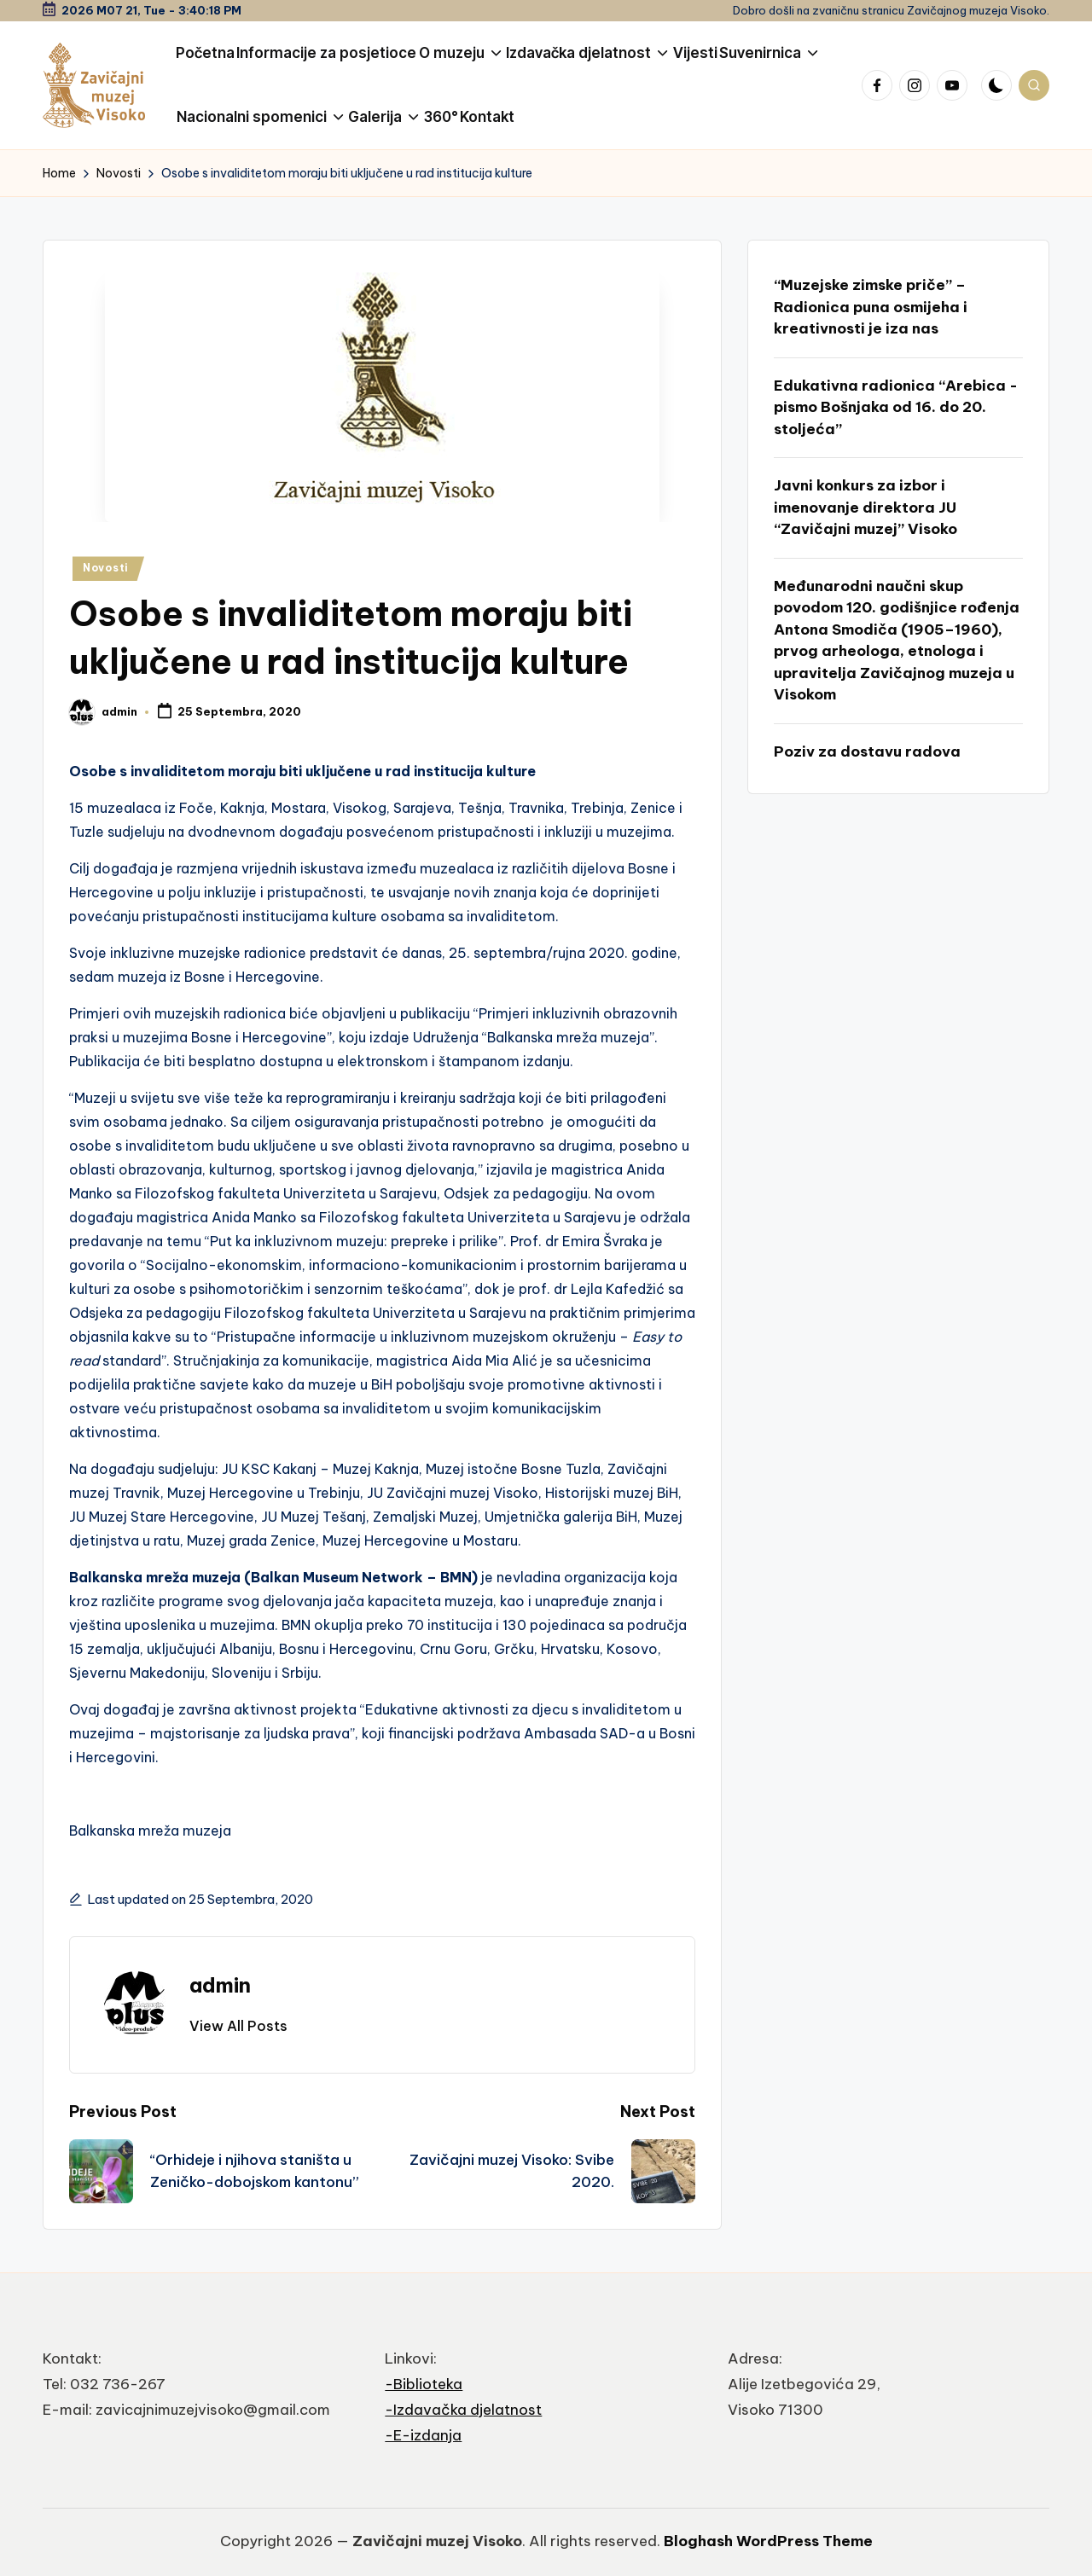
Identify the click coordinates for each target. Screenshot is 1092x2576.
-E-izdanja (423, 2435)
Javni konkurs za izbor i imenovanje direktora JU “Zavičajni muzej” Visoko (865, 507)
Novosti (106, 567)
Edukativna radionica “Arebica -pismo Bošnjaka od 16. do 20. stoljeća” (896, 407)
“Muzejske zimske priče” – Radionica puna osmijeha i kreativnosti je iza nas (870, 307)
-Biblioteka (423, 2384)
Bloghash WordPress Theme (768, 2541)
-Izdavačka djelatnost (463, 2409)
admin (220, 1985)
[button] (238, 2025)
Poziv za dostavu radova (867, 751)
